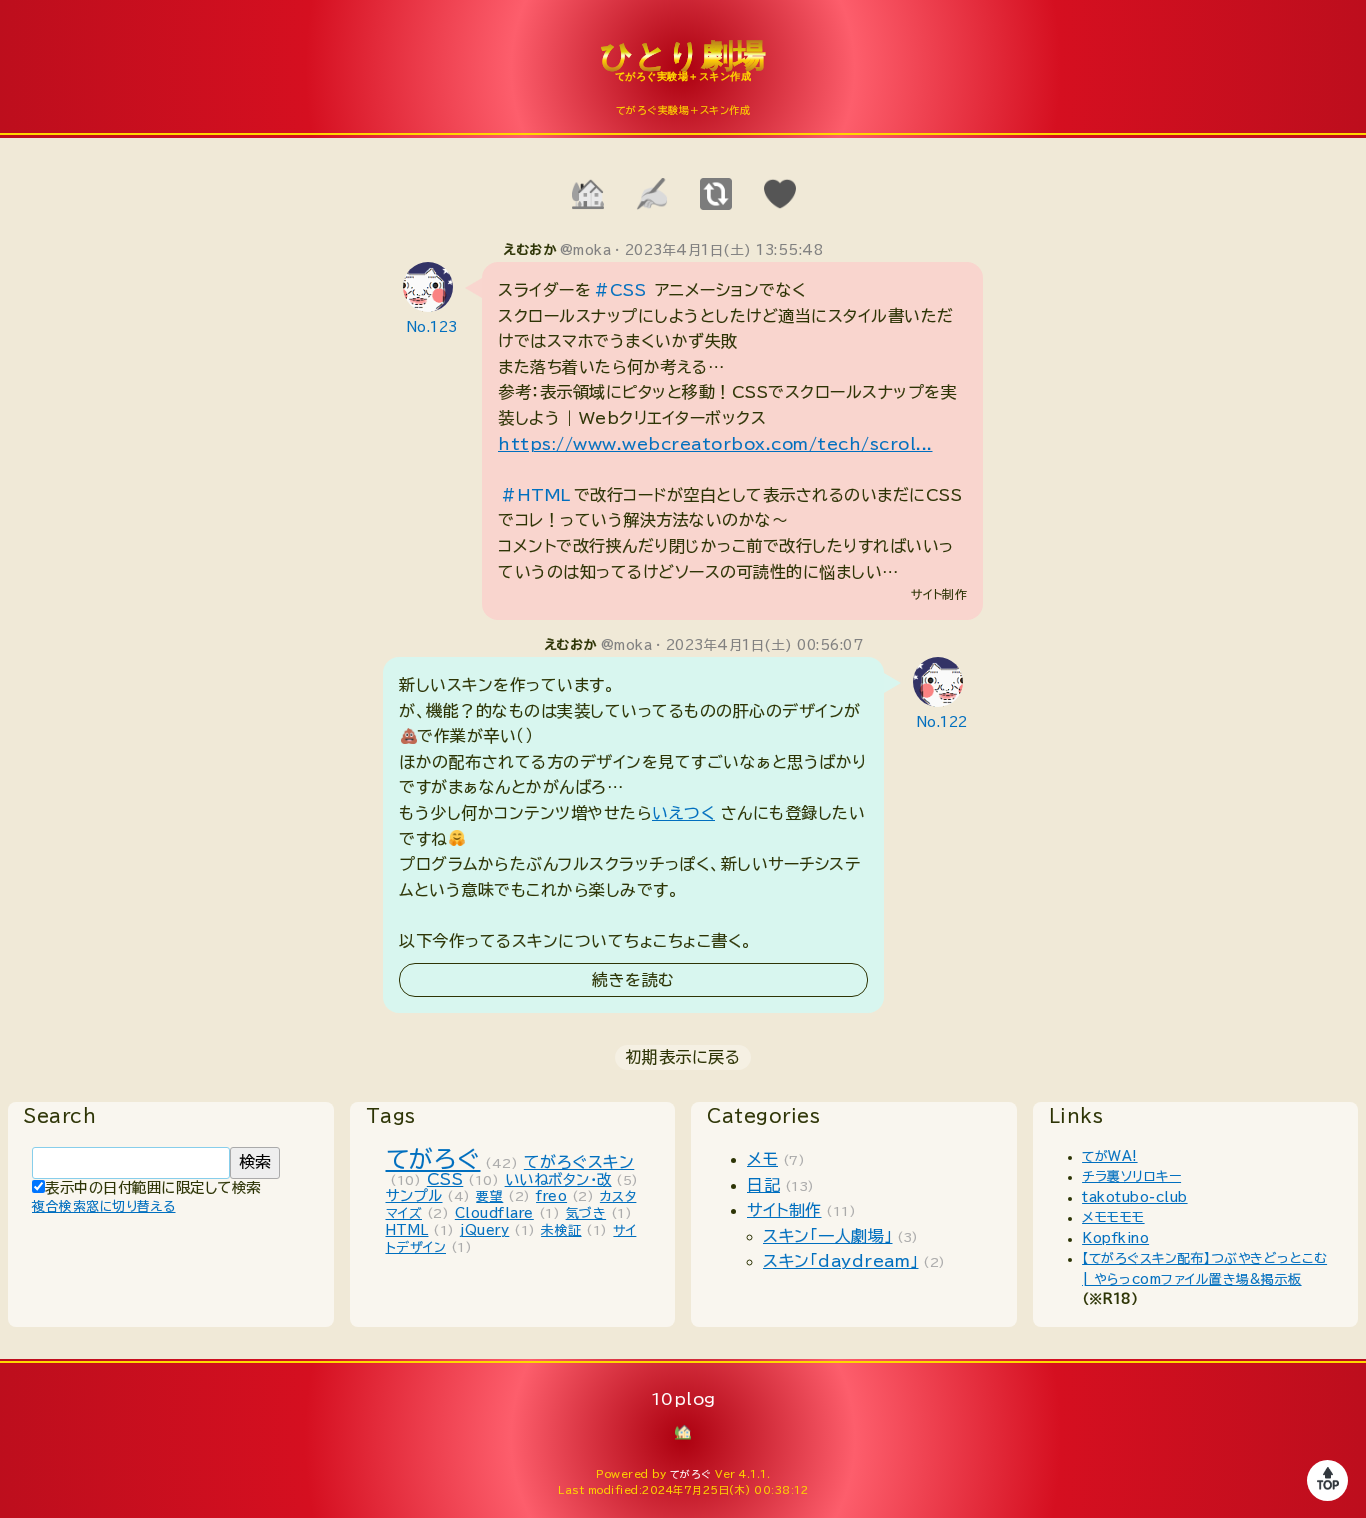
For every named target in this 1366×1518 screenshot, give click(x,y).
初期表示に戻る (683, 1057)
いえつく (683, 813)
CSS (445, 1179)
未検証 (561, 1230)
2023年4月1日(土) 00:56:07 (765, 645)
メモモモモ (1113, 1217)
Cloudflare (494, 1213)
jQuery (484, 1230)
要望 (489, 1196)
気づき (586, 1213)
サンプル (414, 1195)
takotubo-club (1135, 1197)
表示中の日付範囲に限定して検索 (146, 1187)
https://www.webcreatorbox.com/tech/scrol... (715, 444)
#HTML (536, 495)
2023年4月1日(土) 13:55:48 (724, 250)
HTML (407, 1230)
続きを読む (633, 980)
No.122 (942, 722)
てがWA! (1110, 1156)
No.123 (432, 327)
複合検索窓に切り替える (104, 1206)
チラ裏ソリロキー (1131, 1176)
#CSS (620, 290)
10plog (683, 71)
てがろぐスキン (579, 1162)
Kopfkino (1115, 1238)
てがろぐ (433, 1159)
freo (551, 1196)
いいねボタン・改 (558, 1179)
